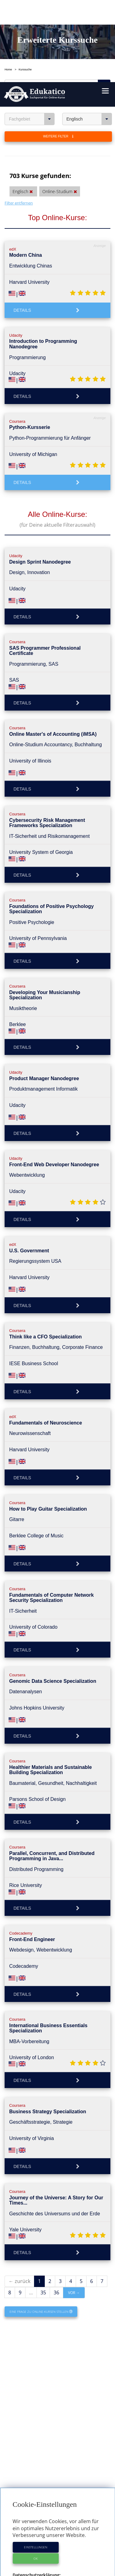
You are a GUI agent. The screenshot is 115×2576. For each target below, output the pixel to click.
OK (35, 2476)
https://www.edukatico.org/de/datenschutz (57, 2500)
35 (43, 2210)
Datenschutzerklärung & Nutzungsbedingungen (57, 2567)
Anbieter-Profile (57, 2532)
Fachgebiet (32, 37)
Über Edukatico (58, 2546)
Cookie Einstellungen (57, 2572)
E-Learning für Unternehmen (57, 2551)
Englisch (89, 37)
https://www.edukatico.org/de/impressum (55, 2514)
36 (56, 2210)
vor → (74, 2210)
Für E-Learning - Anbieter (58, 2556)
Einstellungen (35, 2465)
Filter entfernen (19, 121)
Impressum (57, 2561)
